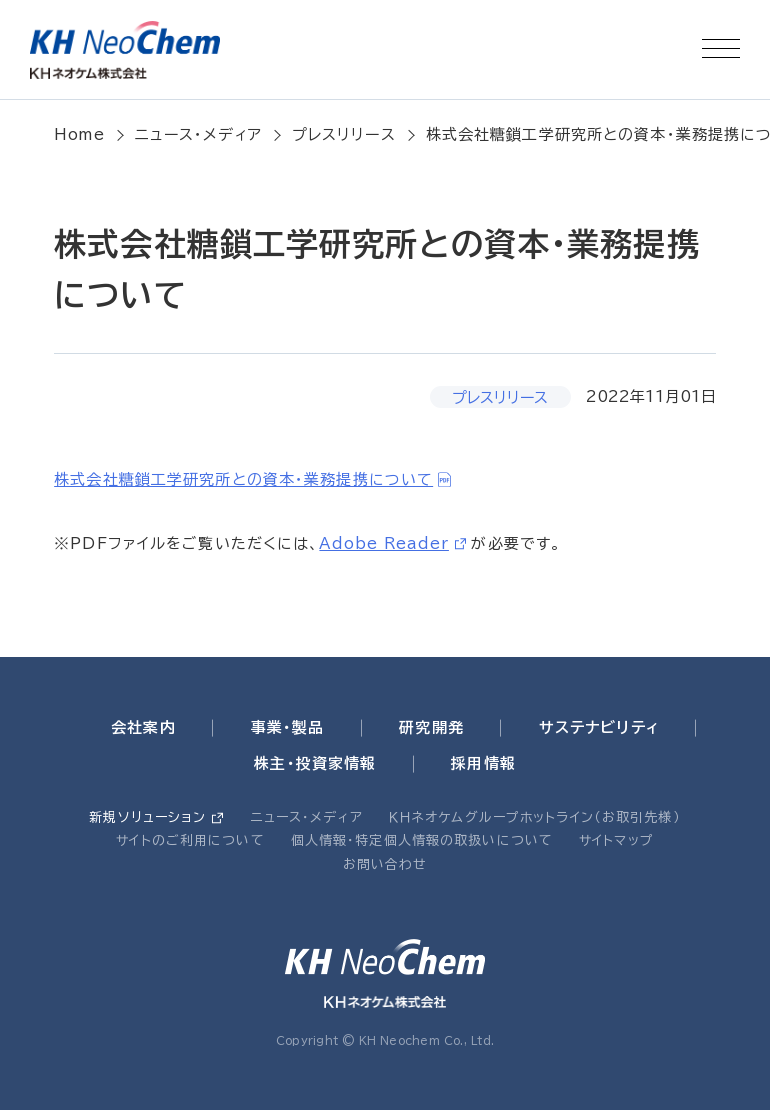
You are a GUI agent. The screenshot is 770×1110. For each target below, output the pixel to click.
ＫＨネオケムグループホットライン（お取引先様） (535, 817)
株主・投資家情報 (315, 763)
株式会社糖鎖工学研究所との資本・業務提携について (243, 479)
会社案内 (143, 727)
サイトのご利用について (190, 840)
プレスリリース (344, 134)
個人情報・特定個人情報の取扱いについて (422, 840)
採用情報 (483, 763)
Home (79, 134)
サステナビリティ (599, 727)
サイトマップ (616, 840)
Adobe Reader (384, 543)
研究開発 (431, 727)
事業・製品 (288, 727)
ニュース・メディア (198, 134)
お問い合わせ (385, 864)
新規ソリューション (147, 817)
